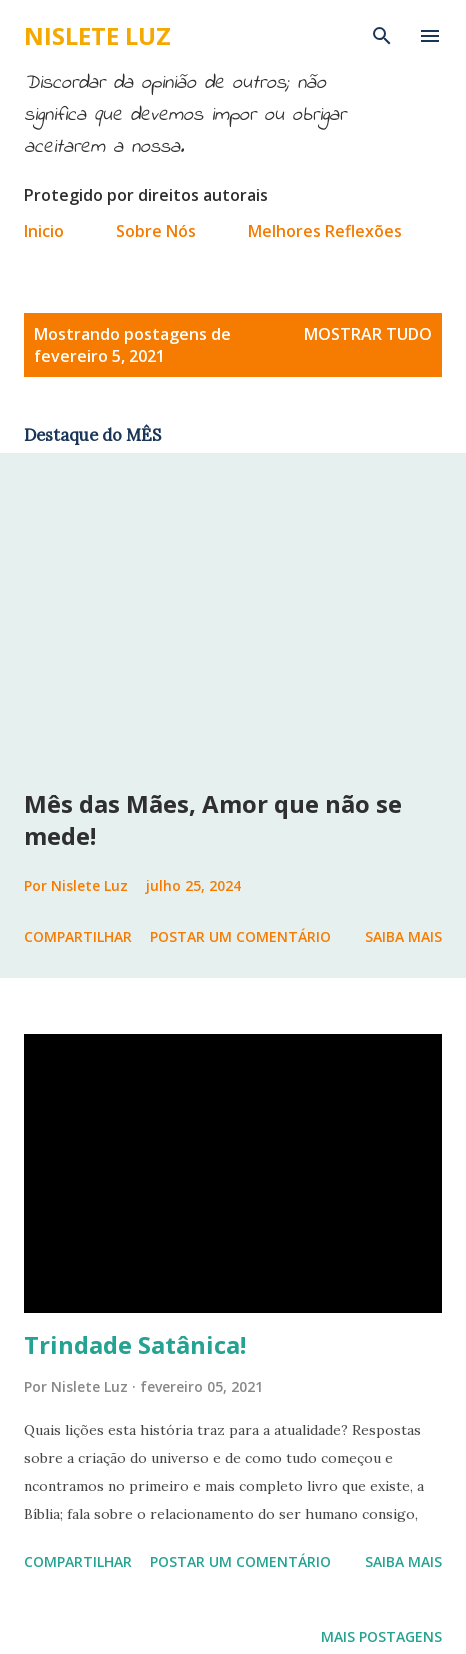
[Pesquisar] (382, 36)
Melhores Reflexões (325, 231)
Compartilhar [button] (78, 936)
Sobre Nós (156, 231)
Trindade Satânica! (135, 1344)
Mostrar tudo (368, 334)
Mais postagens (381, 1636)
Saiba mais (403, 936)
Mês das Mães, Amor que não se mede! (213, 819)
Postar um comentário (240, 936)
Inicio (44, 231)
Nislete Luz (97, 35)
